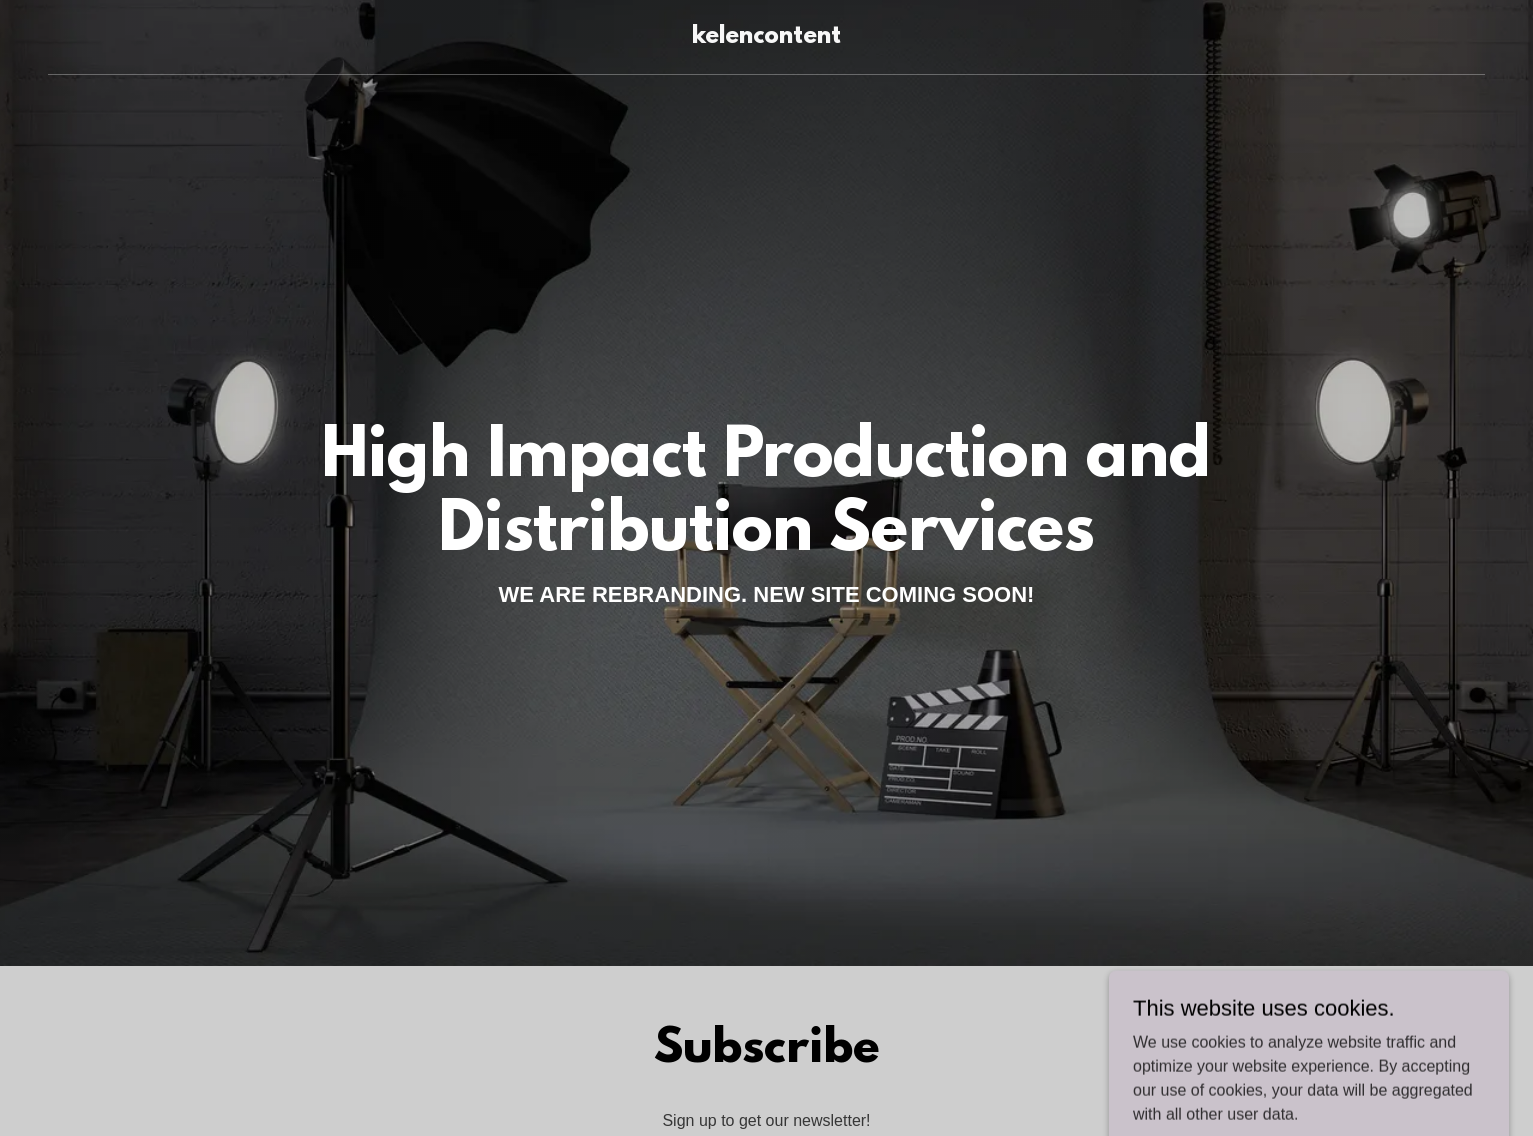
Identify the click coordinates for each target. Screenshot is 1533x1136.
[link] (766, 37)
